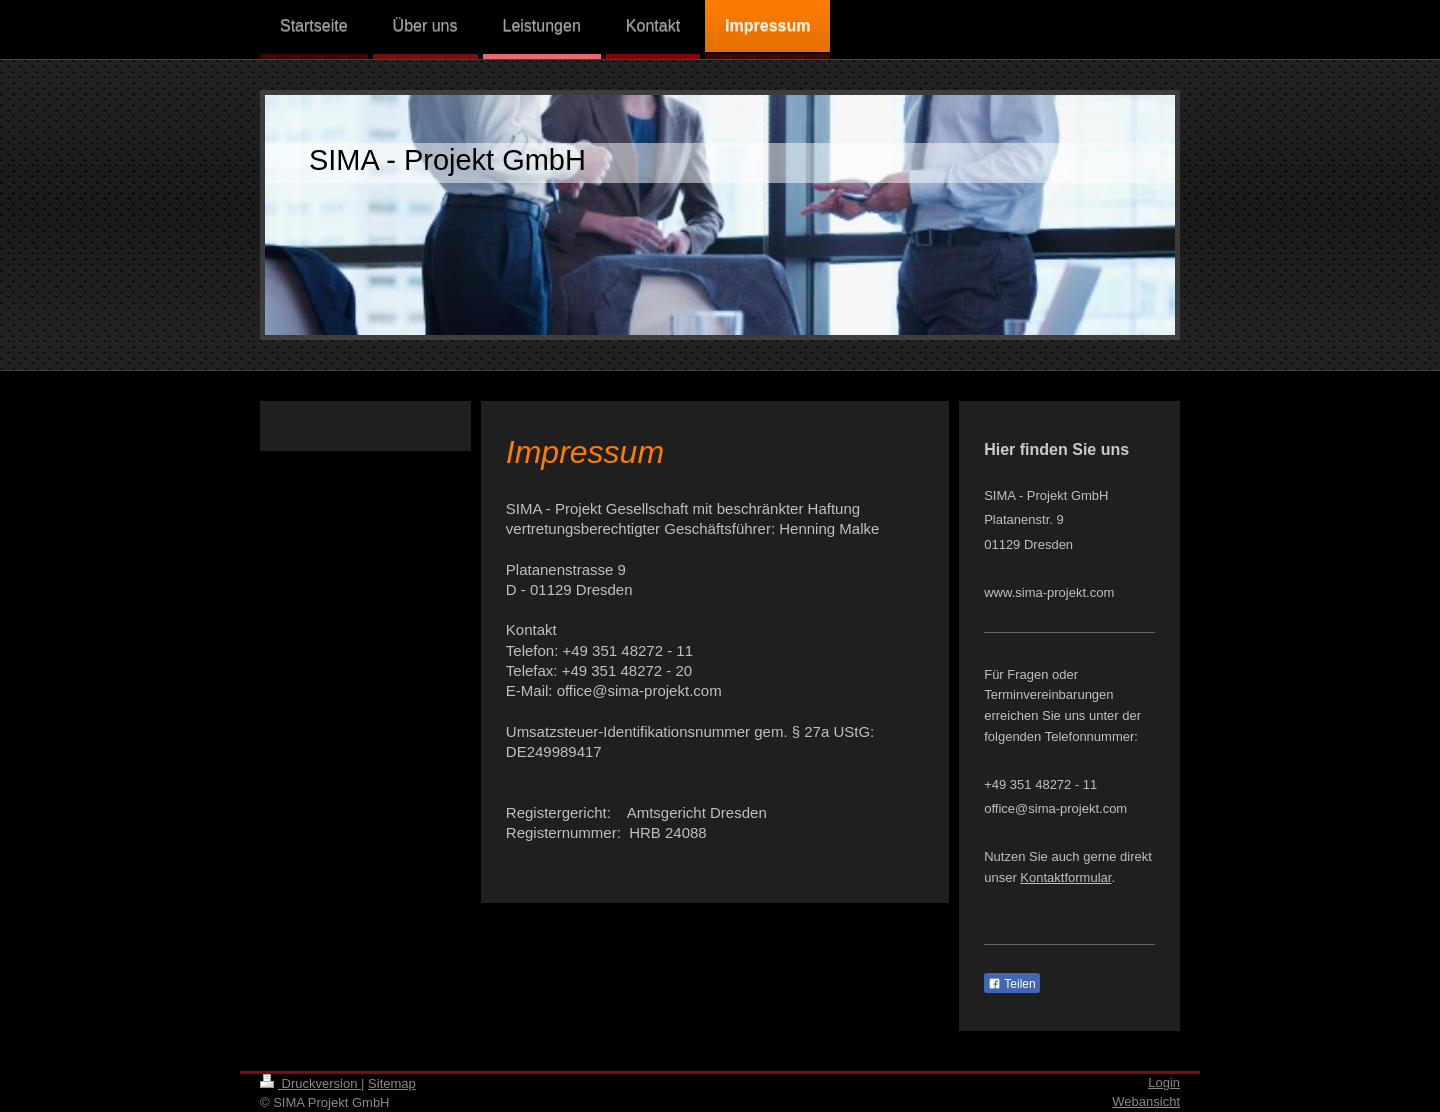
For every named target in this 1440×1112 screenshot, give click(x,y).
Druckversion (310, 1083)
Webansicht (1146, 1101)
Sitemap (392, 1083)
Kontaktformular (1065, 877)
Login (1164, 1082)
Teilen (1011, 984)
